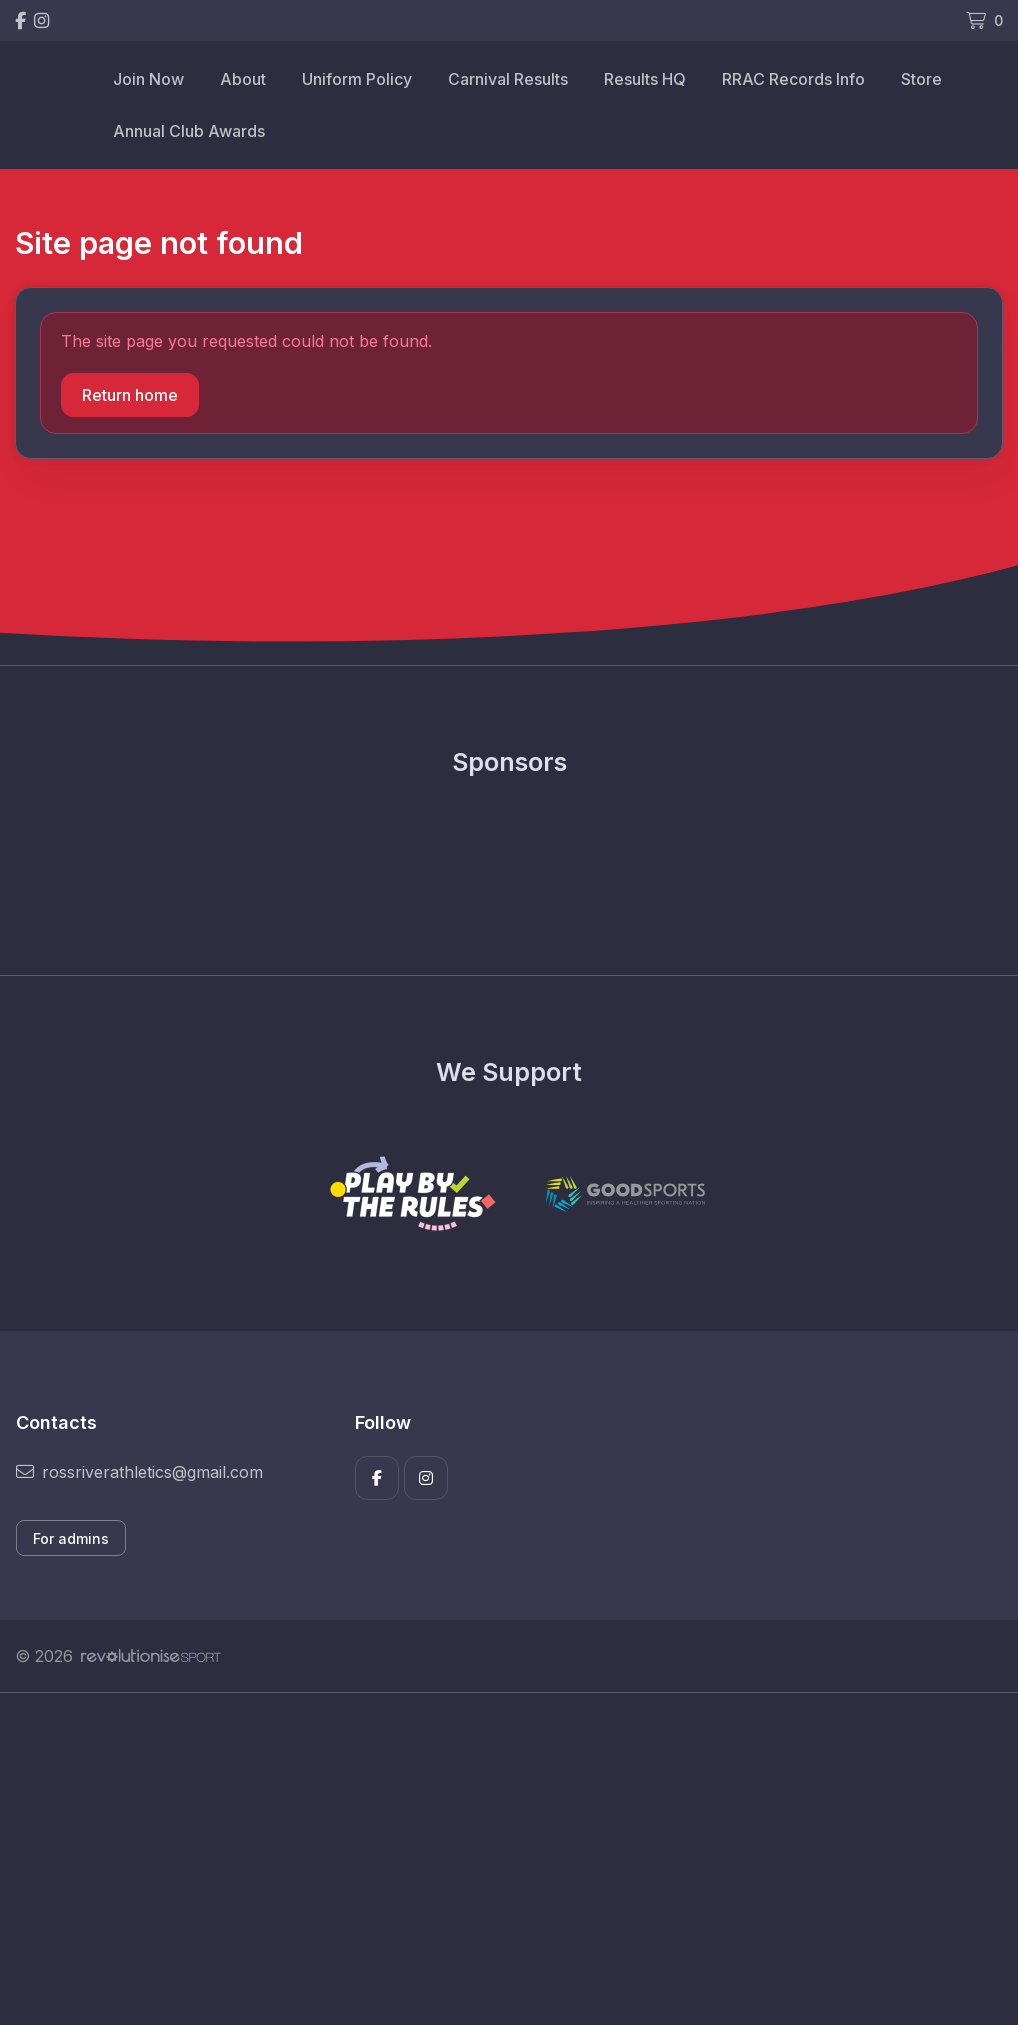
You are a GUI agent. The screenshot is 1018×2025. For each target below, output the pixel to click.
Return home (130, 395)
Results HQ (645, 79)
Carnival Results (508, 79)
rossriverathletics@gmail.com (139, 1472)
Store (921, 79)
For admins (71, 1538)
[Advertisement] (509, 1881)
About (243, 79)
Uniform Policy (357, 79)
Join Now (148, 79)
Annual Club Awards (189, 131)
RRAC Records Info (793, 79)
